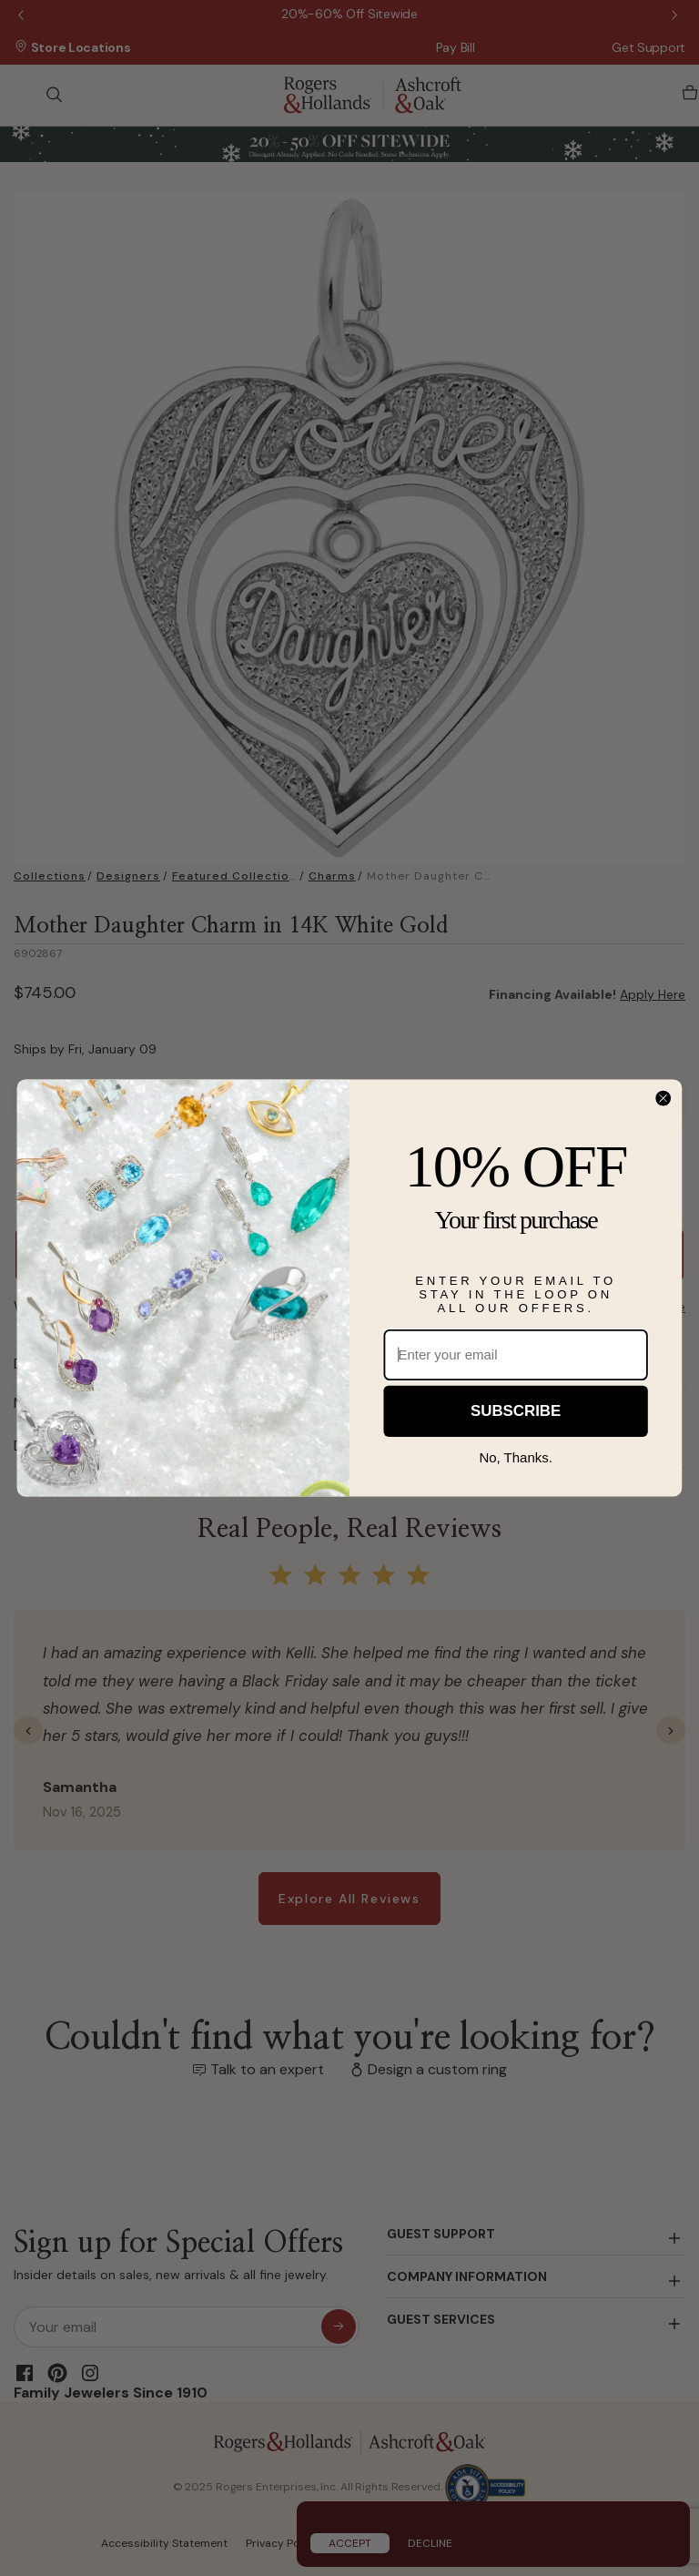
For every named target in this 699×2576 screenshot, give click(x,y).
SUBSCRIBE (516, 1411)
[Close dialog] (663, 1098)
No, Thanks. (515, 1458)
